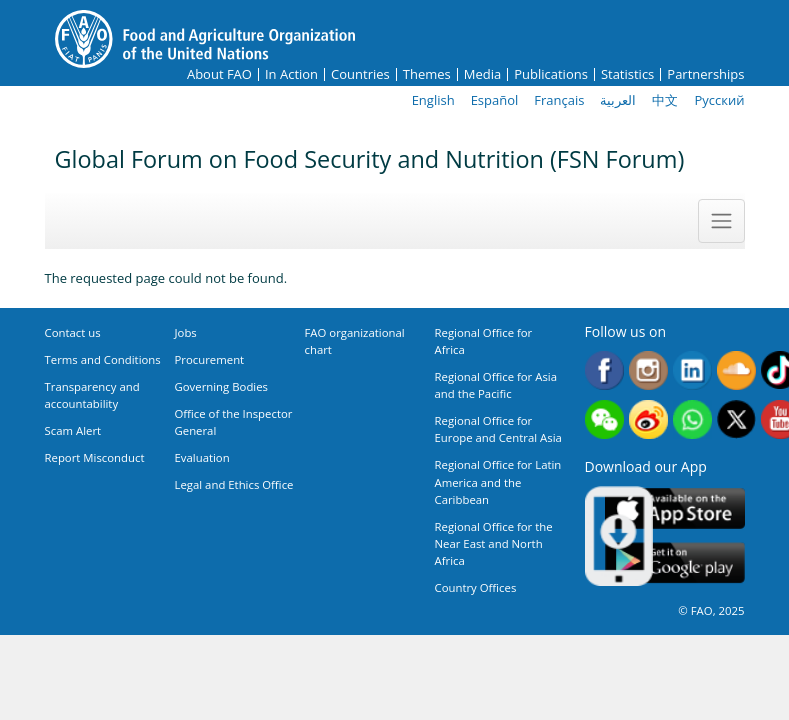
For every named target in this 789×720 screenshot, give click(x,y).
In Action (291, 74)
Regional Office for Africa (484, 341)
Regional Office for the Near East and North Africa (494, 543)
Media (482, 74)
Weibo (648, 419)
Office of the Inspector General (234, 422)
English (433, 100)
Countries (360, 74)
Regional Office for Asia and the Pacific (496, 385)
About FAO (219, 74)
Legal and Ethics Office (234, 484)
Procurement (210, 359)
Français (559, 100)
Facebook (604, 370)
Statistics (627, 74)
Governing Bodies (222, 386)
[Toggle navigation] (721, 221)
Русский (719, 100)
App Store (675, 508)
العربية (618, 100)
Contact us (73, 332)
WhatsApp (692, 419)
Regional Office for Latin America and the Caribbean (498, 481)
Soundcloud (736, 370)
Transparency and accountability (92, 395)
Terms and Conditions (103, 359)
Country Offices (476, 587)
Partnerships (705, 74)
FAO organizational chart (355, 341)
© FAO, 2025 (711, 610)
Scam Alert (73, 430)
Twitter (736, 419)
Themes (427, 74)
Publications (551, 74)
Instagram (648, 370)
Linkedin (692, 370)
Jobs (186, 332)
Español (495, 100)
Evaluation (202, 457)
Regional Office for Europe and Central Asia (498, 429)
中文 (665, 100)
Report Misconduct (95, 457)
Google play (675, 563)
